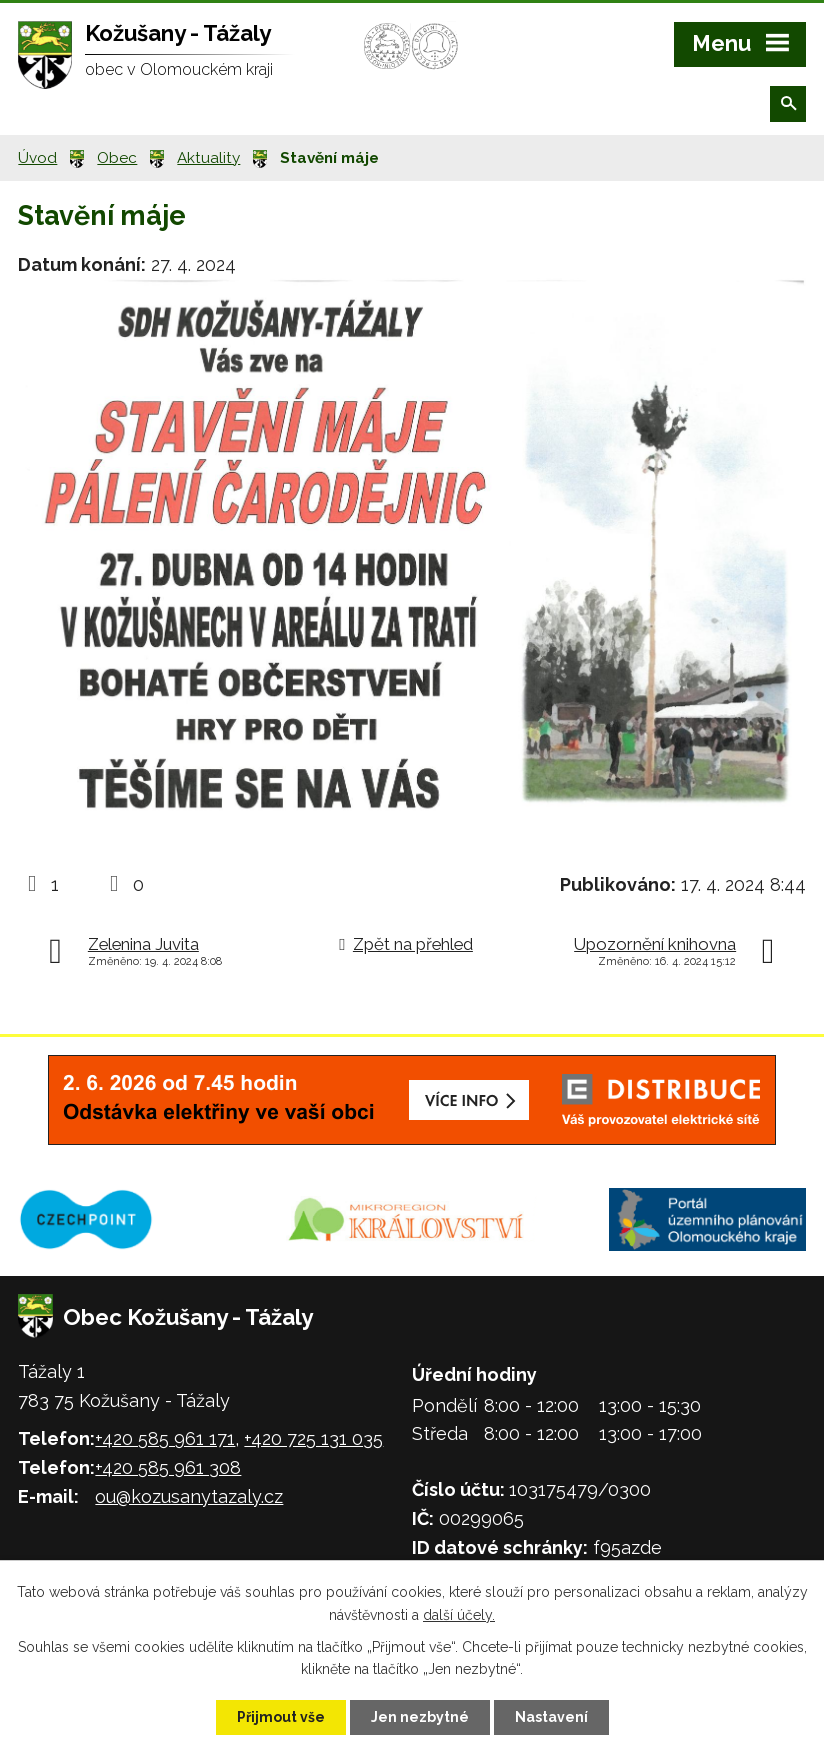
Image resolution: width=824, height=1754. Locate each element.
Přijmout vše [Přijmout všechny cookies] (281, 1717)
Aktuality (208, 158)
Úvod (37, 158)
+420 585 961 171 (165, 1438)
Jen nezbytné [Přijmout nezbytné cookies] (420, 1717)
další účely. (459, 1615)
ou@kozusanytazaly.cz (189, 1496)
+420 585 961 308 (168, 1467)
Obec (117, 158)
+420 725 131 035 (313, 1438)
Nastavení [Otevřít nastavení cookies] (551, 1717)
